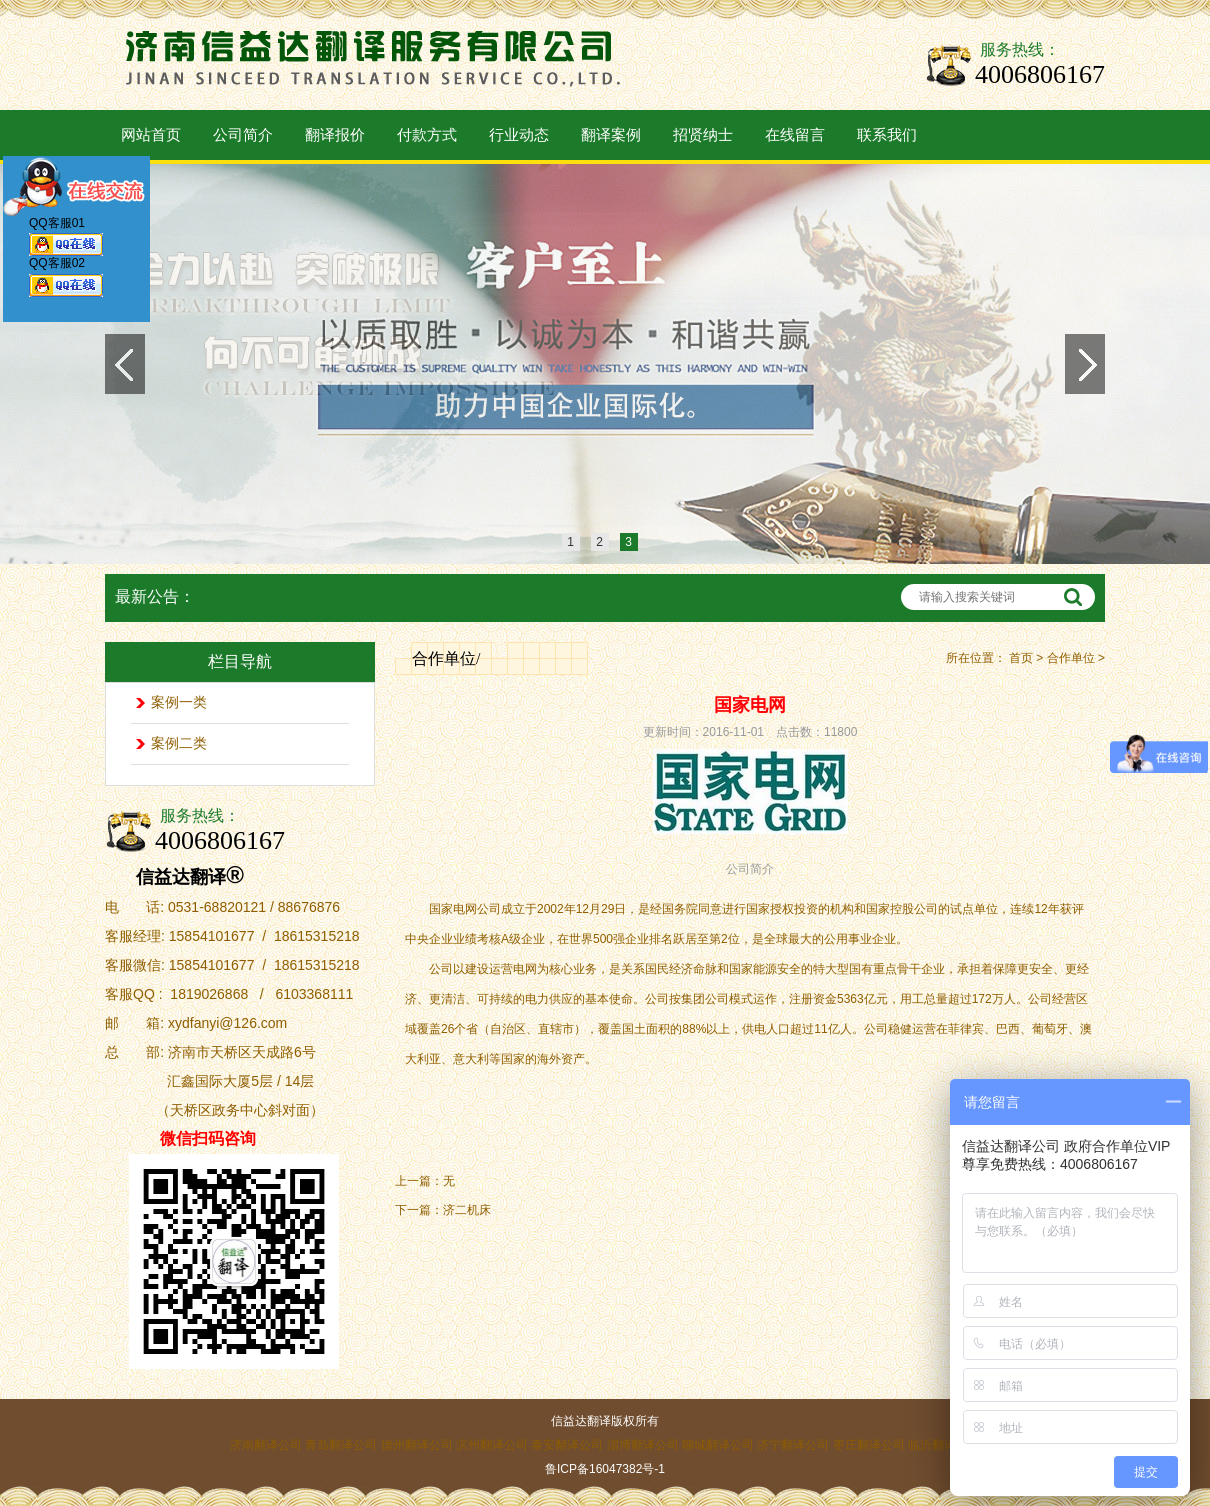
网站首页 (151, 135)
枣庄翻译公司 (869, 1445)
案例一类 (179, 702)
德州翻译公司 (417, 1445)
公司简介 (243, 135)
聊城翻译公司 (718, 1445)
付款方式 (427, 135)
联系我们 (887, 135)
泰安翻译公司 (567, 1445)
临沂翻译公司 (944, 1445)
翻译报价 (335, 135)
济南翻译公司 (266, 1445)
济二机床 (467, 1210)
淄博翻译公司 (643, 1445)
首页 (1021, 658)
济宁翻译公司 (793, 1445)
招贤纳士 (703, 135)
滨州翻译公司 (492, 1445)
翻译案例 (611, 135)
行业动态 (519, 135)
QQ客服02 (66, 281)
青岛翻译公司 (341, 1445)
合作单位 (1071, 658)
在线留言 (795, 135)
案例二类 (179, 743)
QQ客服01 (66, 240)
